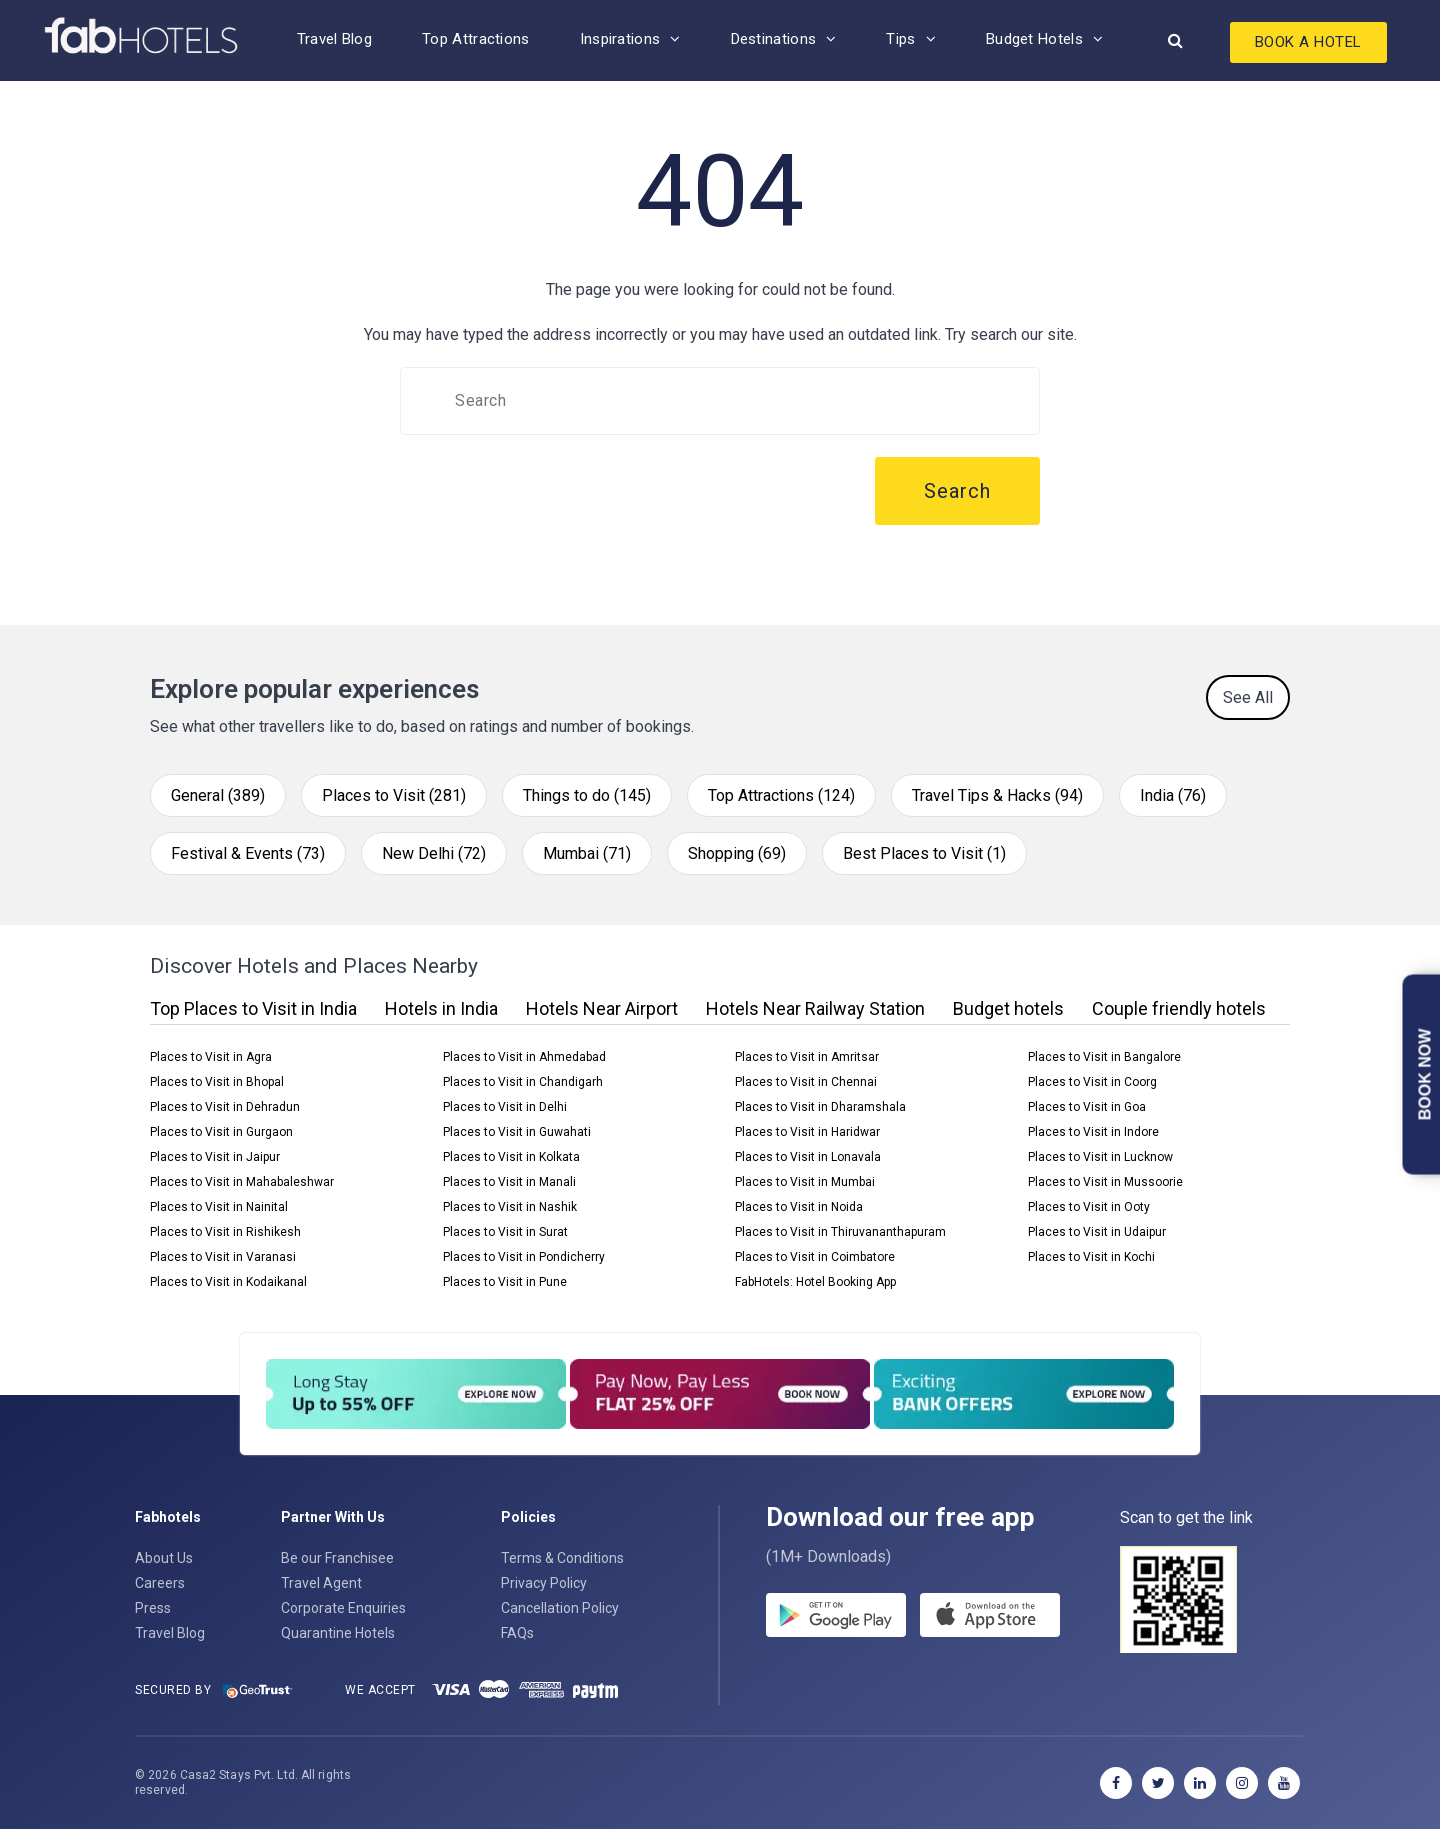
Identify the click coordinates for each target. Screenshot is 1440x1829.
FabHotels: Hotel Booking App (815, 1282)
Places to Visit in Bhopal (217, 1082)
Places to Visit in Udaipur (1097, 1232)
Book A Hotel (1308, 42)
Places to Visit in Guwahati (517, 1132)
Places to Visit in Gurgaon (221, 1132)
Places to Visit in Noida (799, 1207)
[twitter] (1158, 1783)
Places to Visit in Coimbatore (815, 1257)
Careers (160, 1583)
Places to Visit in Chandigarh (523, 1082)
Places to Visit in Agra (211, 1057)
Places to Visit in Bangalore (1104, 1057)
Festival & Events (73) (248, 853)
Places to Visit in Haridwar (807, 1132)
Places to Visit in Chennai (806, 1082)
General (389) (218, 795)
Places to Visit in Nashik (510, 1207)
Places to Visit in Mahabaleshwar (242, 1182)
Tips (900, 39)
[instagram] (1242, 1783)
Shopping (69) (737, 853)
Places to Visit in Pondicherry (524, 1257)
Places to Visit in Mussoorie (1105, 1182)
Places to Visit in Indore (1093, 1132)
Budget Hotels (1034, 39)
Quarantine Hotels (338, 1633)
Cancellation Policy (560, 1608)
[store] (990, 1615)
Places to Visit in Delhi (505, 1107)
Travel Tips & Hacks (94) (997, 795)
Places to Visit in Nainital (219, 1207)
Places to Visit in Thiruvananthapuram (840, 1232)
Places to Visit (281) (394, 795)
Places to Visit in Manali (509, 1182)
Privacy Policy (544, 1583)
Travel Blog (334, 39)
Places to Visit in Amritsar (807, 1057)
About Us (164, 1558)
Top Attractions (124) (781, 795)
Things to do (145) (587, 795)
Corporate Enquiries (343, 1608)
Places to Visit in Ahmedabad (524, 1057)
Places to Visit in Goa (1087, 1107)
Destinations (774, 39)
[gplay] (836, 1615)
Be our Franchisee (337, 1558)
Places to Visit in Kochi (1091, 1257)
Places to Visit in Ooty (1089, 1207)
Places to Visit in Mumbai (805, 1182)
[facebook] (1116, 1783)
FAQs (517, 1633)
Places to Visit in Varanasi (223, 1257)
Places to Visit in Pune (505, 1282)
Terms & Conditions (562, 1558)
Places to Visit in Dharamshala (820, 1107)
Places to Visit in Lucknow (1100, 1157)
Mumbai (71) (587, 853)
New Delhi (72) (434, 853)
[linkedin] (1200, 1783)
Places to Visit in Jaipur (215, 1157)
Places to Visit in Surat (505, 1232)
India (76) (1173, 795)
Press (153, 1608)
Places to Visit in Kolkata (511, 1157)
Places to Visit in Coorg (1092, 1082)
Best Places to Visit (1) (924, 853)
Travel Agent (321, 1583)
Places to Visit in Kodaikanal (228, 1282)
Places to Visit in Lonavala (808, 1157)
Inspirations (620, 39)
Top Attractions (476, 39)
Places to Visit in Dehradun (225, 1107)
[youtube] (1284, 1783)
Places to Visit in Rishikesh (225, 1232)
